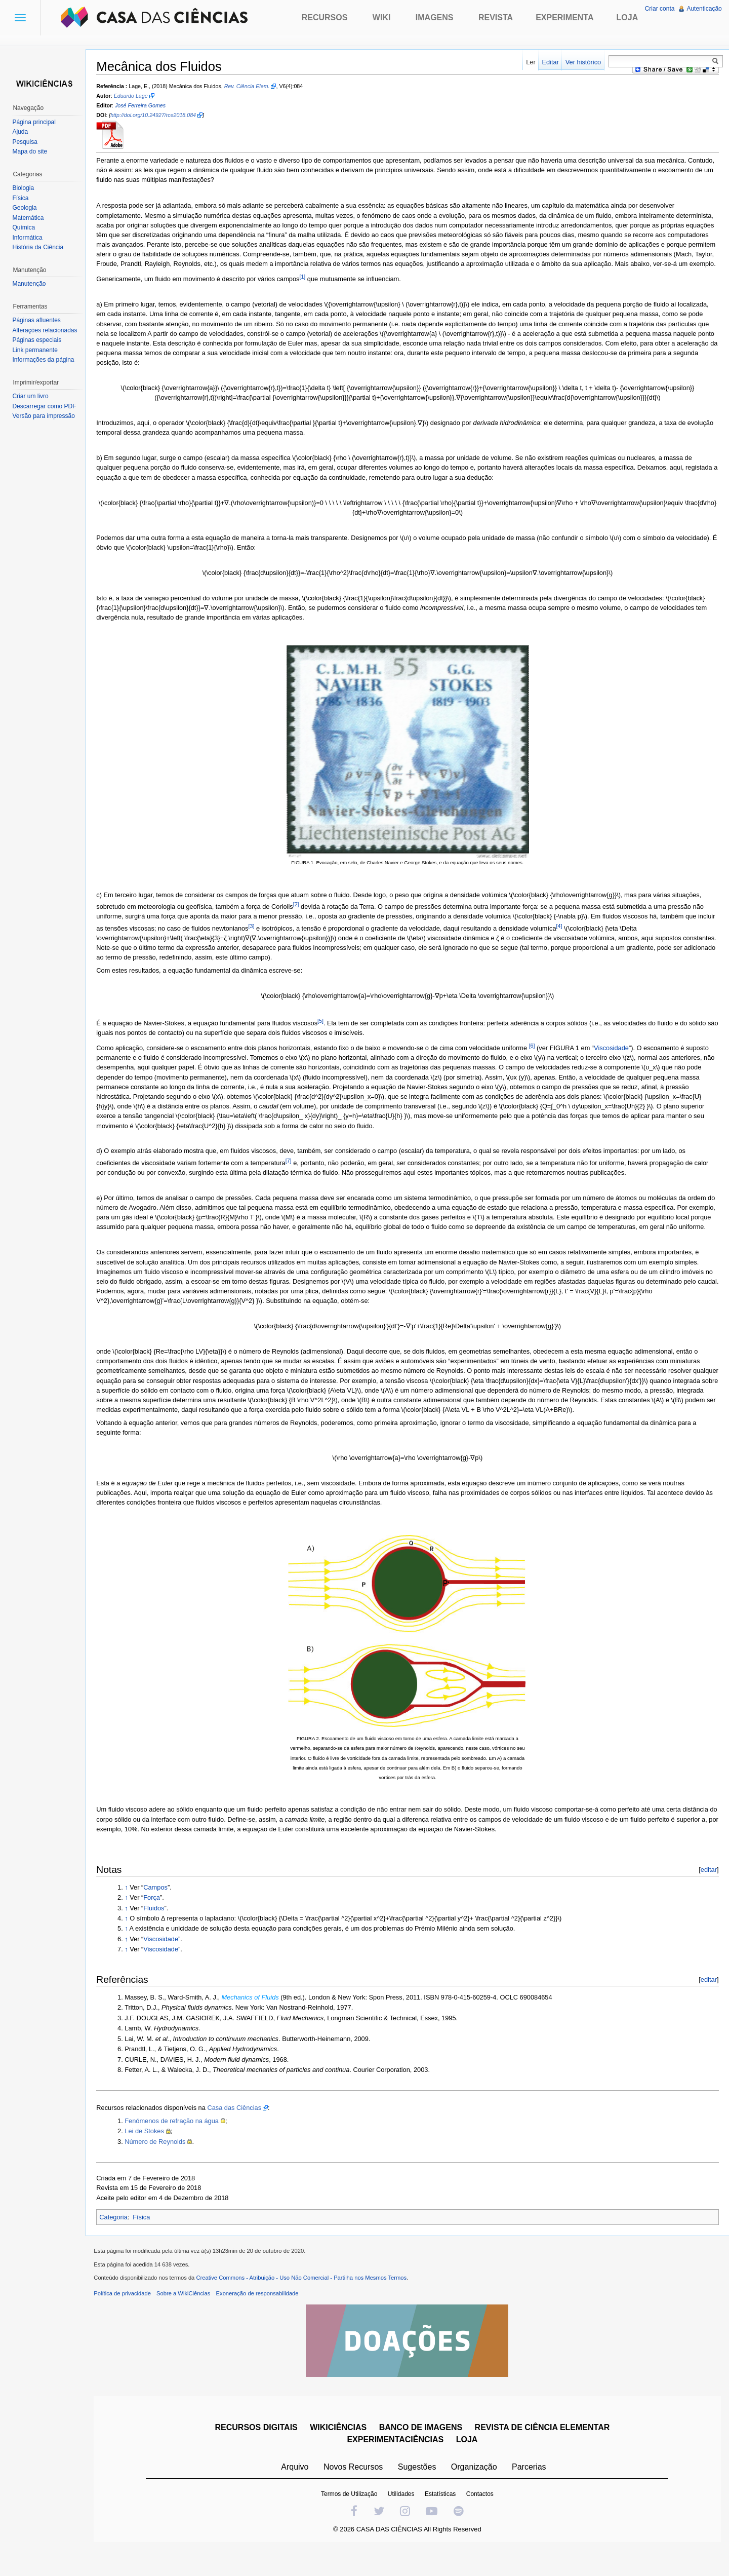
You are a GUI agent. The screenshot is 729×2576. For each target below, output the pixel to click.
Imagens (435, 17)
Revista (495, 17)
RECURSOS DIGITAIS (258, 2451)
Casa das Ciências (240, 2128)
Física (146, 2237)
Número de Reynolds (160, 2162)
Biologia (25, 187)
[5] (326, 1031)
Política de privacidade (127, 2318)
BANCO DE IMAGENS (422, 2451)
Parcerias (531, 2491)
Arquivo (296, 2491)
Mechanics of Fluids (255, 2017)
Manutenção (31, 283)
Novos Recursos (355, 2491)
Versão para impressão (45, 415)
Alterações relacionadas (46, 330)
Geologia (26, 207)
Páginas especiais (38, 339)
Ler (529, 62)
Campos (161, 1907)
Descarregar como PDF (46, 406)
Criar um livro (32, 396)
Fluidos (159, 1928)
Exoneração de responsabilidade (262, 2318)
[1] (308, 287)
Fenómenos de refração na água (177, 2141)
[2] (301, 915)
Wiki (382, 17)
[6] (537, 1056)
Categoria (119, 2237)
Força (157, 1917)
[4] (583, 937)
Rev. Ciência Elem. (252, 87)
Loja (627, 17)
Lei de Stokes (150, 2151)
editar (707, 1890)
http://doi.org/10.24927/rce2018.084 (158, 116)
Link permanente (36, 350)
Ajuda (22, 131)
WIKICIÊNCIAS (340, 2451)
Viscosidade (616, 1058)
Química (25, 227)
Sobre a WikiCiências (189, 2318)
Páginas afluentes (38, 320)
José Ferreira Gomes (145, 106)
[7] (294, 1171)
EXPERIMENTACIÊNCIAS (397, 2463)
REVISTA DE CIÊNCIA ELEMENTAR (544, 2451)
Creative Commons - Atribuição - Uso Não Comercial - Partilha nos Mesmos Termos (306, 2302)
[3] (275, 937)
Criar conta (659, 8)
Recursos (325, 17)
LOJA (468, 2463)
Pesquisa (26, 141)
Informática (29, 237)
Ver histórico (581, 62)
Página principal (35, 122)
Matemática (30, 217)
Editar (548, 62)
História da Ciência (39, 247)
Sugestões (418, 2491)
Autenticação (703, 8)
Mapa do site (31, 151)
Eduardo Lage (136, 97)
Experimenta (564, 17)
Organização (476, 2491)
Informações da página (45, 359)
